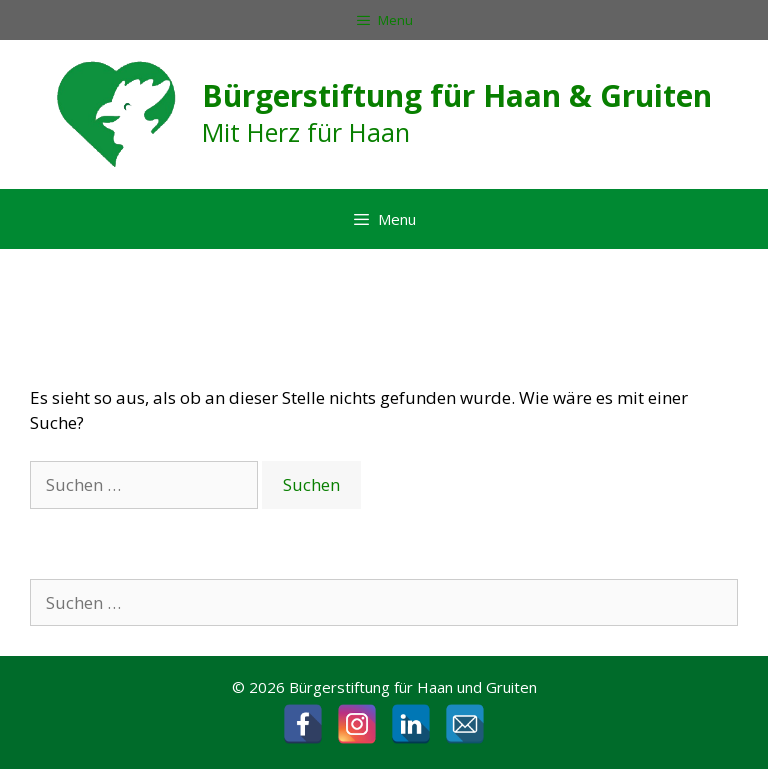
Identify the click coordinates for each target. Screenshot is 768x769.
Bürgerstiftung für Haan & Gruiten (457, 95)
